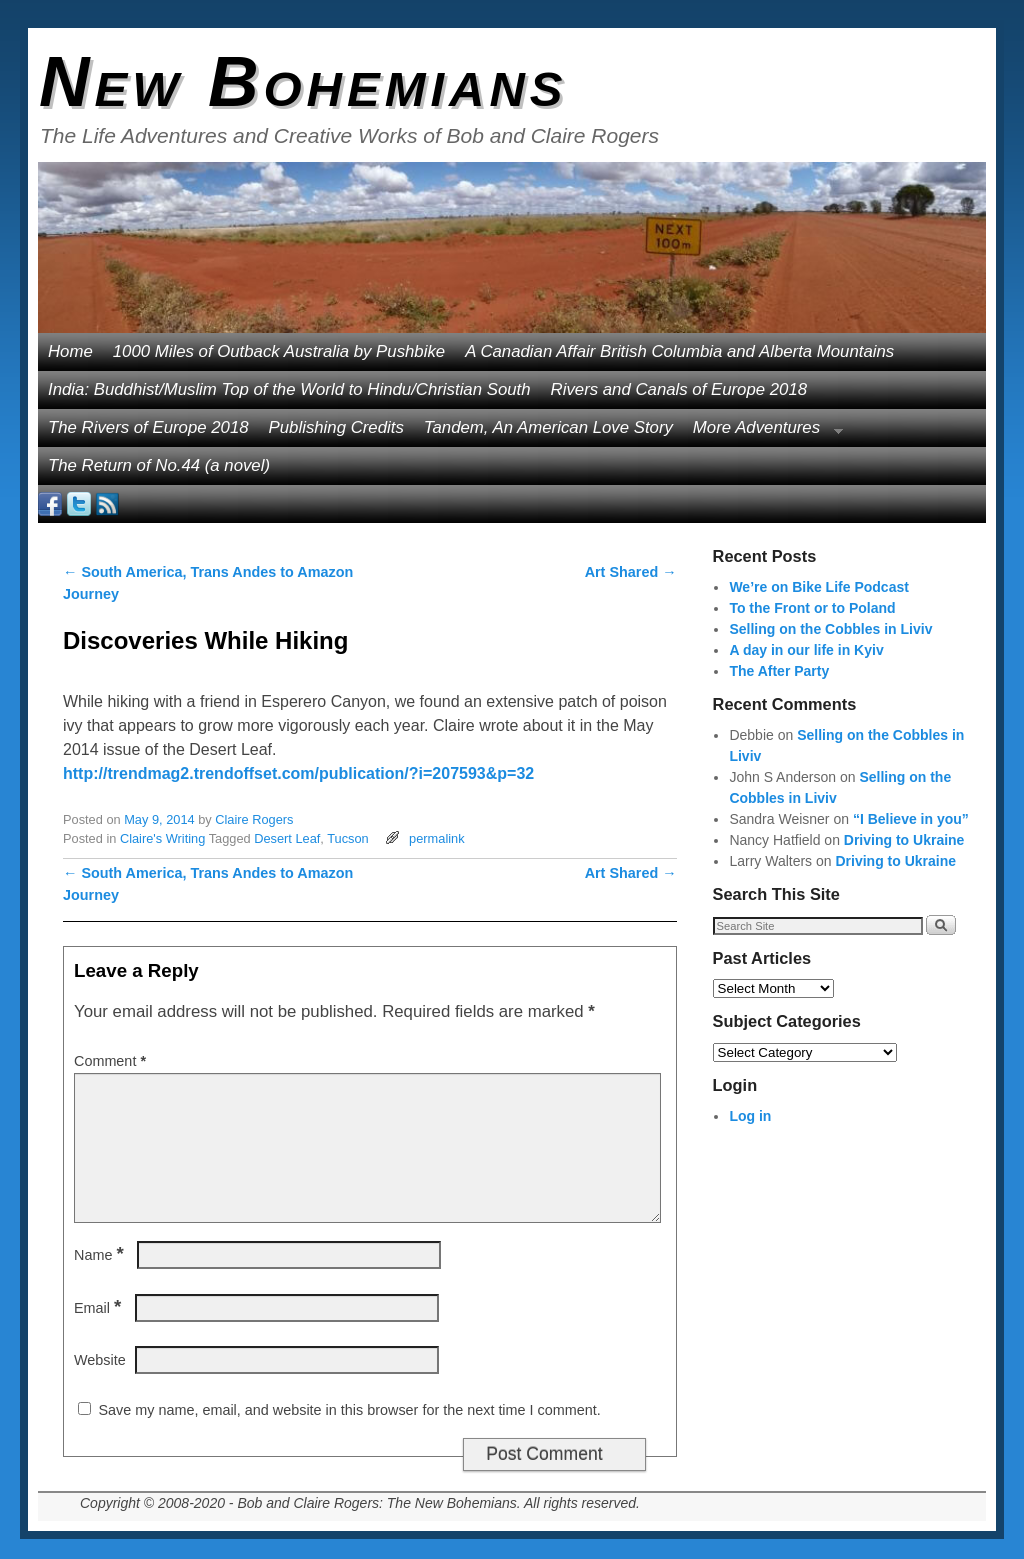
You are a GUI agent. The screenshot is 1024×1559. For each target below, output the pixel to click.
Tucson (348, 838)
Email (99, 1308)
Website (100, 1360)
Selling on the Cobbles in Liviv (830, 629)
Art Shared (631, 572)
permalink (436, 838)
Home (70, 351)
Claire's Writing (162, 838)
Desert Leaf (287, 838)
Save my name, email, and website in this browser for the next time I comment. (349, 1410)
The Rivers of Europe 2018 (148, 427)
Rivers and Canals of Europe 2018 (679, 389)
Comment (112, 1061)
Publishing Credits (336, 427)
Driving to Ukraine (904, 840)
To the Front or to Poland (812, 608)
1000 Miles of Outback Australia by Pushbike (279, 351)
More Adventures (763, 432)
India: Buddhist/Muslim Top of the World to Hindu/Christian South (289, 389)
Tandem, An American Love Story (548, 427)
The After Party (779, 671)
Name (101, 1255)
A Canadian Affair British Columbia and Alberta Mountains (679, 351)
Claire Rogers (254, 819)
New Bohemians (303, 82)
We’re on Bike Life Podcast (818, 587)
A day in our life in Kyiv (806, 650)
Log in (750, 1116)
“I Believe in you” (911, 819)
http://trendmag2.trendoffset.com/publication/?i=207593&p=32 (298, 773)
